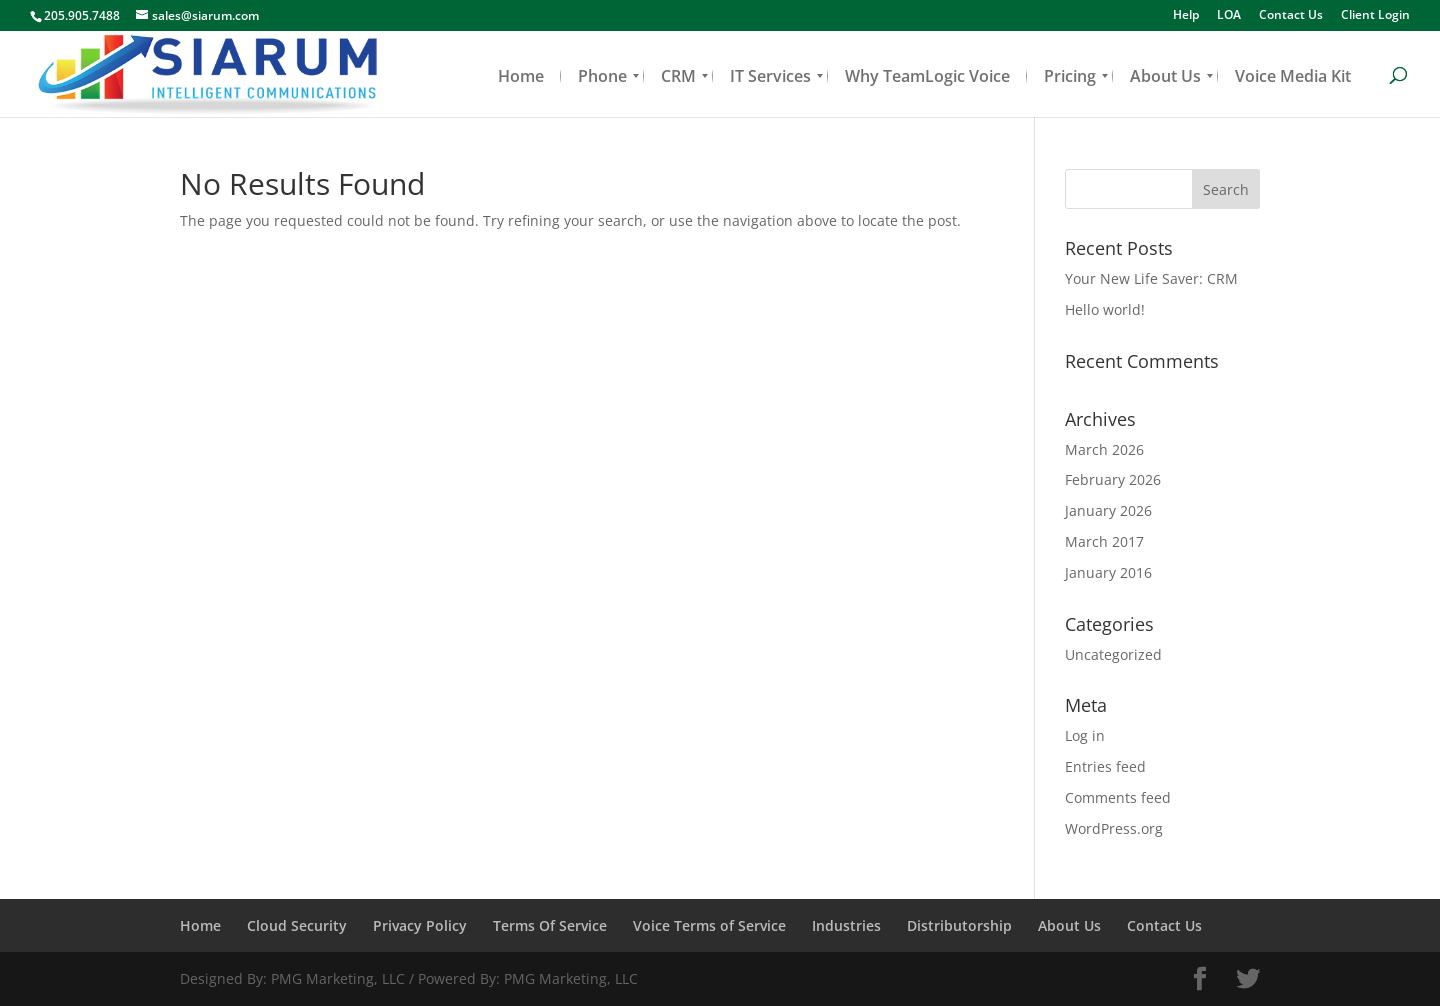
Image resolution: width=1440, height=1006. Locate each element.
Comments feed (1118, 797)
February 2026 (1113, 479)
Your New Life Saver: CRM (1151, 278)
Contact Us (1291, 16)
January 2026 (1108, 510)
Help (1186, 16)
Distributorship (959, 925)
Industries (846, 925)
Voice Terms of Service (709, 925)
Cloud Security (297, 925)
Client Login (1375, 16)
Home (200, 925)
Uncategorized (1113, 654)
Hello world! (1105, 309)
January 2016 (1108, 572)
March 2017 (1104, 541)
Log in (1085, 735)
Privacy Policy (420, 925)
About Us (1069, 925)
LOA (1229, 16)
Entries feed (1105, 766)
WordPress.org (1114, 828)
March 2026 (1104, 449)
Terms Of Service (550, 925)
